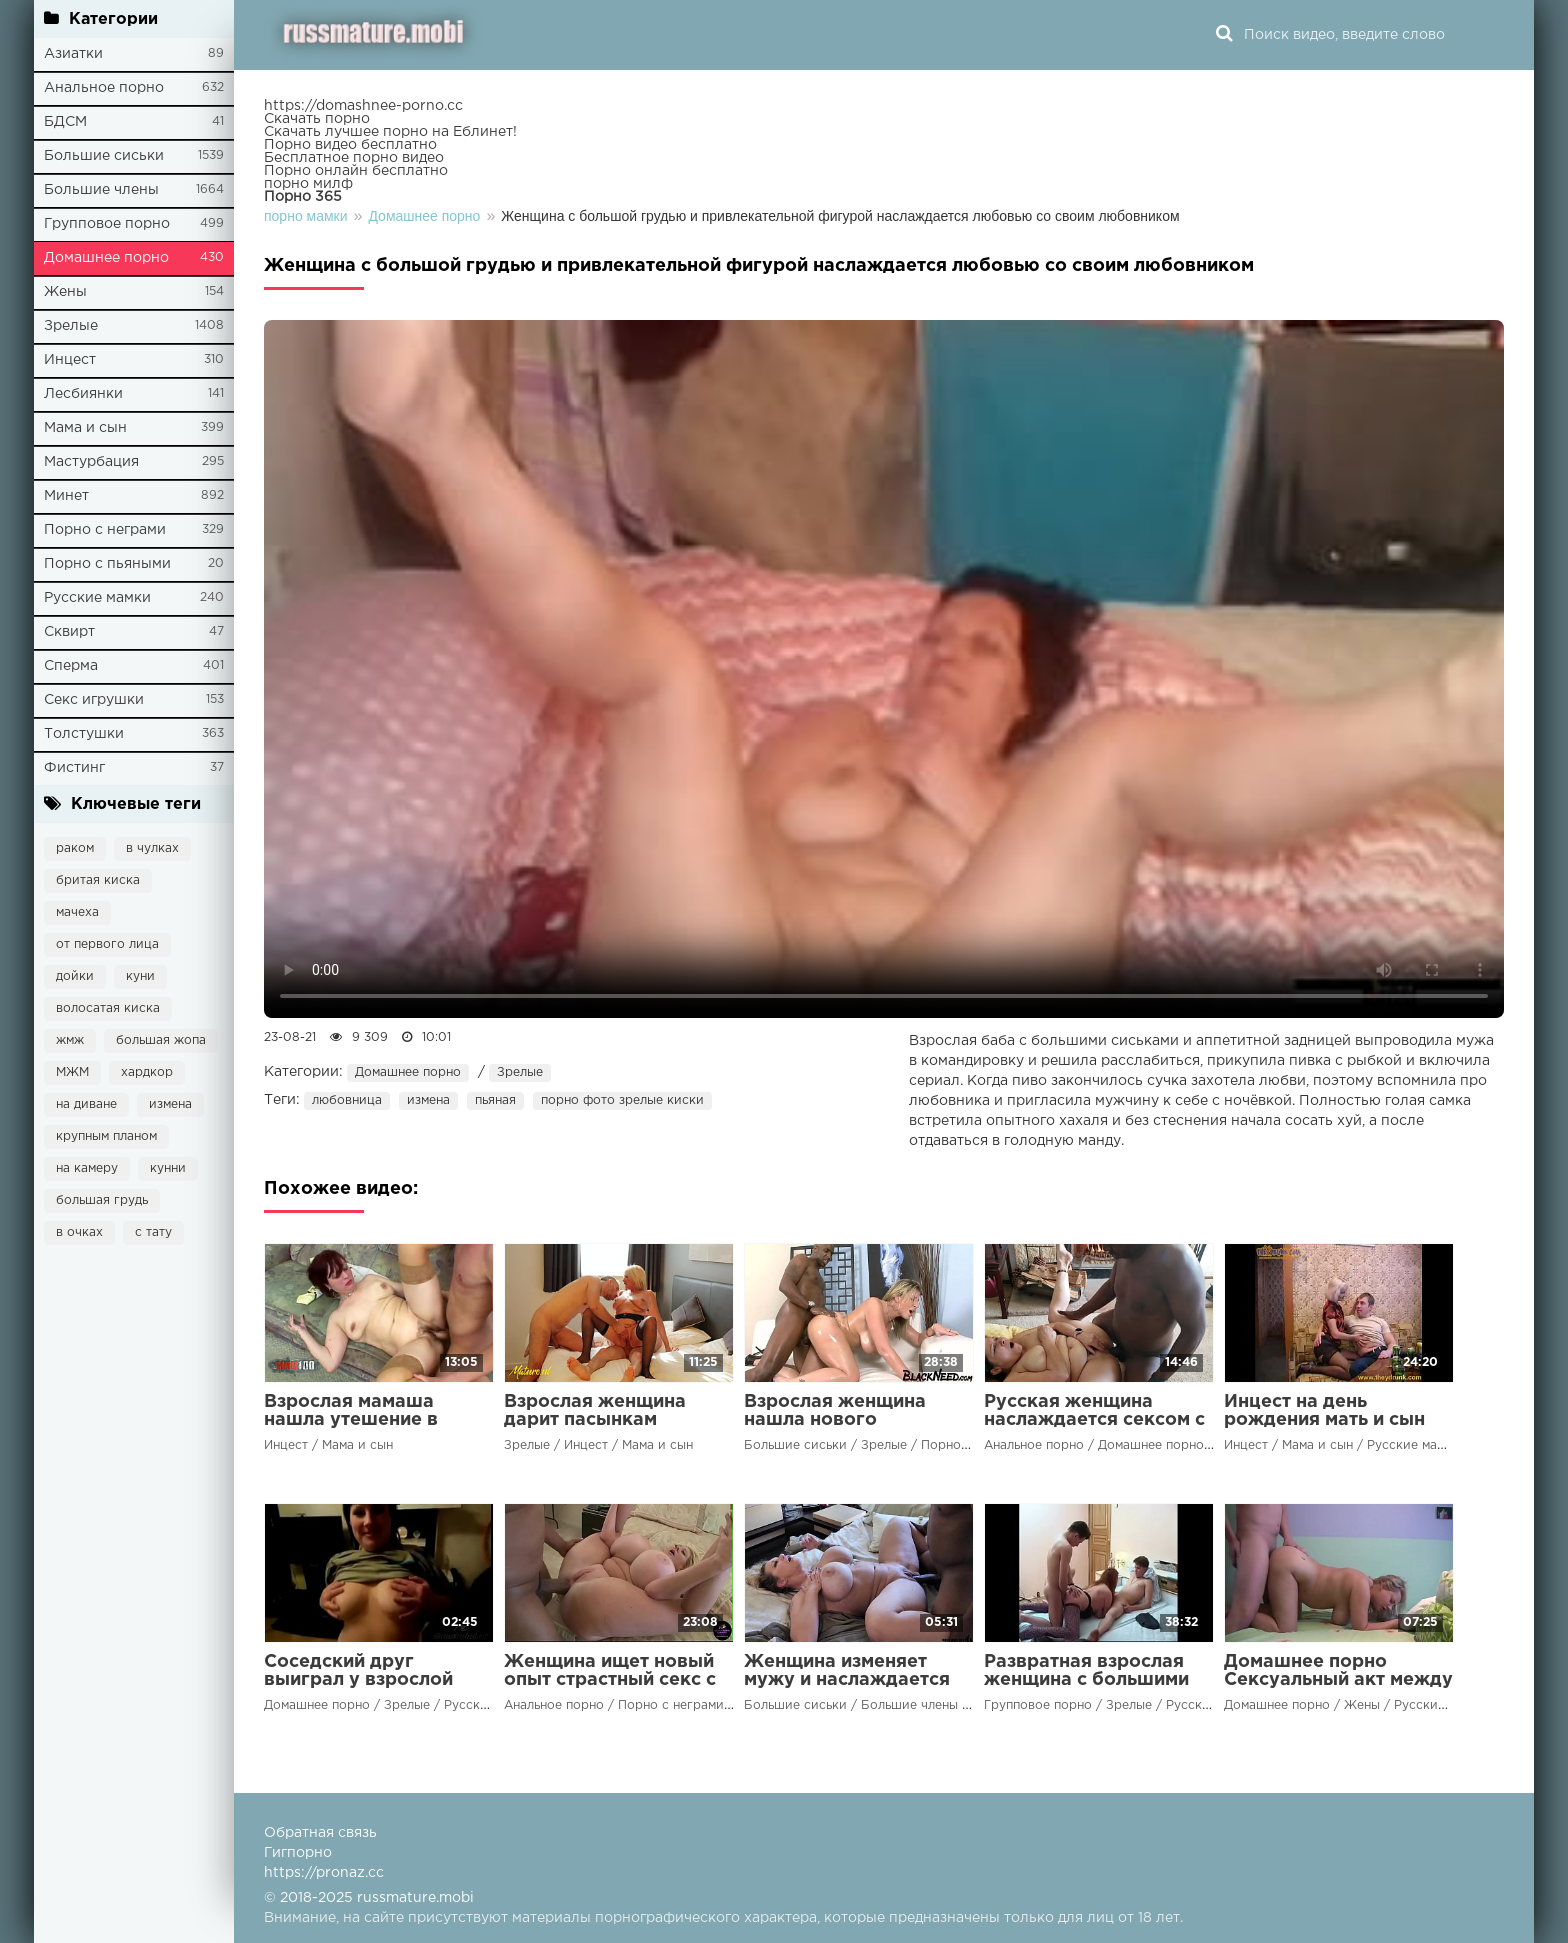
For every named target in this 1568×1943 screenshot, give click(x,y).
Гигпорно (298, 1853)
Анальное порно (104, 88)
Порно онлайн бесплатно (356, 171)
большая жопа (161, 1040)
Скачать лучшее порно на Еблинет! (390, 132)
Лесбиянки (83, 394)
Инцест (70, 360)
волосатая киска (108, 1008)
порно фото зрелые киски (622, 1100)
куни (140, 976)
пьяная (495, 1100)
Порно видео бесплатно (350, 145)
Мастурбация (91, 462)
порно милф (308, 184)
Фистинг (74, 768)
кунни (168, 1168)
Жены (65, 292)
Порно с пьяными (107, 564)
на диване (86, 1104)
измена (170, 1104)
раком (75, 848)
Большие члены (101, 190)
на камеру (87, 1168)
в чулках (152, 848)
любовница (347, 1100)
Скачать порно (317, 119)
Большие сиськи (104, 156)
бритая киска (98, 880)
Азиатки (73, 54)
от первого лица (107, 944)
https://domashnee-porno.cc (363, 106)
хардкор (147, 1072)
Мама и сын (85, 428)
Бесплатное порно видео (354, 158)
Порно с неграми (105, 530)
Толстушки (84, 734)
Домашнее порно (106, 258)
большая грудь (102, 1200)
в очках (79, 1232)
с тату (153, 1232)
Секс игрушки (94, 700)
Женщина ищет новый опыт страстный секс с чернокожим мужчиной (614, 1680)
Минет (66, 496)
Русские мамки (97, 598)
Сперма (71, 666)
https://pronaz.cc (324, 1873)
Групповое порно (107, 224)
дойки (75, 976)
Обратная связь (320, 1833)
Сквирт (69, 632)
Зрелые (71, 326)
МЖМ (72, 1072)
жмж (70, 1040)
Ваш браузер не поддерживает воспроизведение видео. (884, 669)
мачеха (77, 912)
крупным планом (106, 1136)
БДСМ (65, 122)
